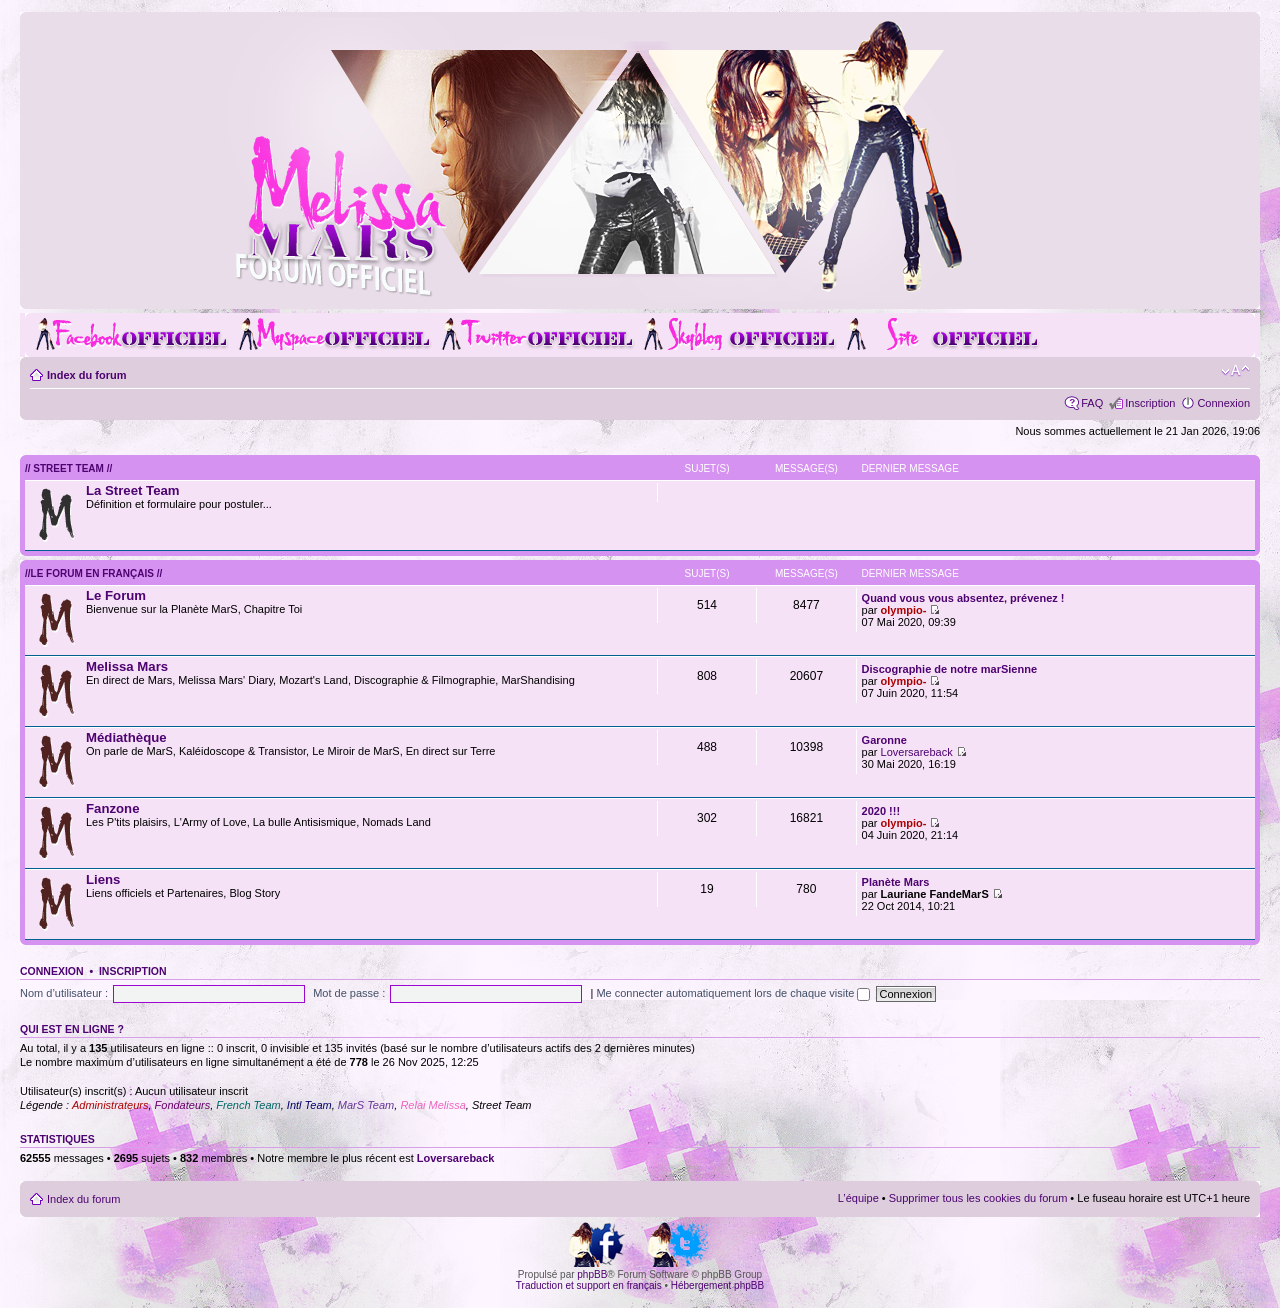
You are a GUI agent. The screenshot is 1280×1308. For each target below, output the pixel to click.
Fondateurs (183, 1105)
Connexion (1223, 403)
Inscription (1150, 403)
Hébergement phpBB (717, 1285)
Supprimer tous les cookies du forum (978, 1198)
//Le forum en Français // (93, 573)
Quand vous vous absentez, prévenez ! (963, 598)
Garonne (884, 740)
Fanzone (112, 808)
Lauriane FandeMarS (935, 894)
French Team (248, 1105)
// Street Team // (68, 468)
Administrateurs (110, 1105)
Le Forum (116, 595)
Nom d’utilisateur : (64, 993)
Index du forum (86, 375)
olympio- (904, 610)
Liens (103, 879)
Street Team (502, 1105)
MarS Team (366, 1105)
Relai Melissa (432, 1105)
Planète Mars (896, 882)
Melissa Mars (127, 666)
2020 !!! (881, 811)
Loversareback (917, 752)
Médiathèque (126, 737)
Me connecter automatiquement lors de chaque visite (733, 993)
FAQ (1092, 403)
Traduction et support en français (589, 1285)
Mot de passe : (349, 993)
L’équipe (858, 1198)
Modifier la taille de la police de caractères (1235, 371)
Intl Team (309, 1105)
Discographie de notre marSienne (949, 669)
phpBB (592, 1274)
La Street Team (133, 490)
